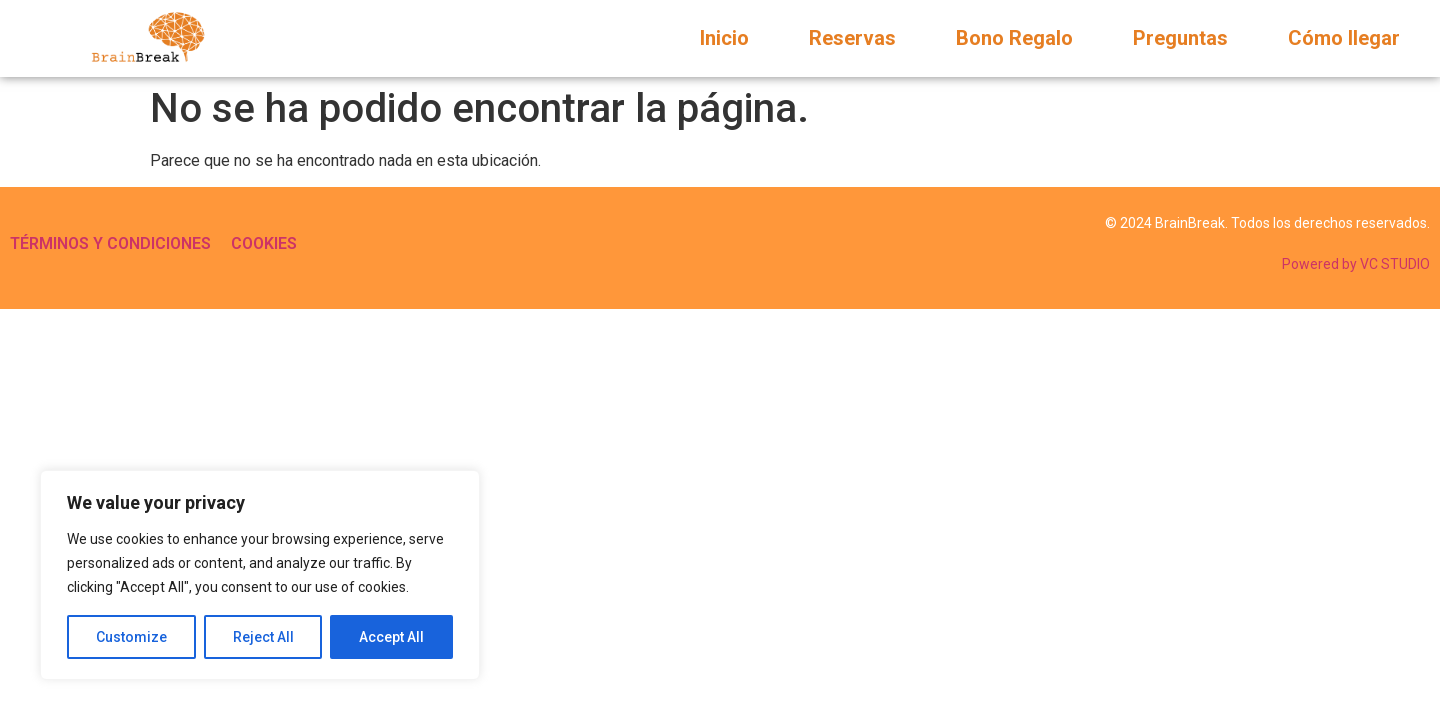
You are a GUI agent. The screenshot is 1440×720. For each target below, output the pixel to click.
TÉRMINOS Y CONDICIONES (110, 243)
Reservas (852, 38)
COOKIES (264, 243)
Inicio (724, 38)
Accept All (391, 637)
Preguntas (1180, 38)
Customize (131, 637)
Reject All (263, 637)
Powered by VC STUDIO (1356, 264)
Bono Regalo (1014, 38)
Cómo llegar (1344, 38)
